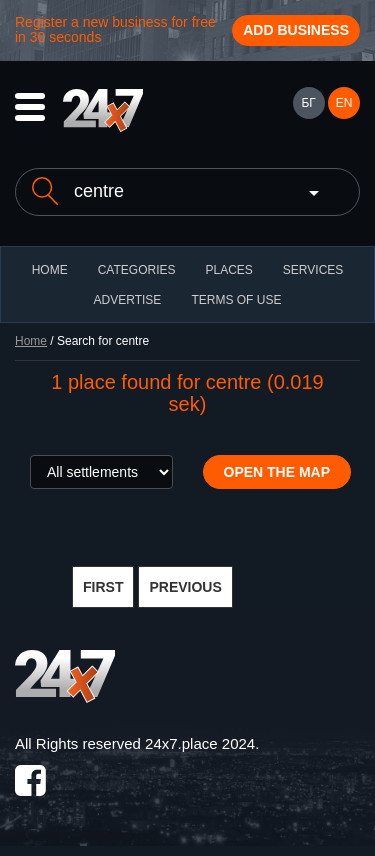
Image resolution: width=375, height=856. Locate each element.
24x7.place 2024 (200, 743)
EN (344, 103)
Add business (296, 30)
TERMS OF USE (236, 300)
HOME (50, 270)
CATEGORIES (137, 270)
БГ (308, 103)
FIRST (103, 587)
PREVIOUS (185, 587)
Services (313, 270)
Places (228, 270)
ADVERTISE (128, 300)
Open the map (277, 472)
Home (31, 341)
